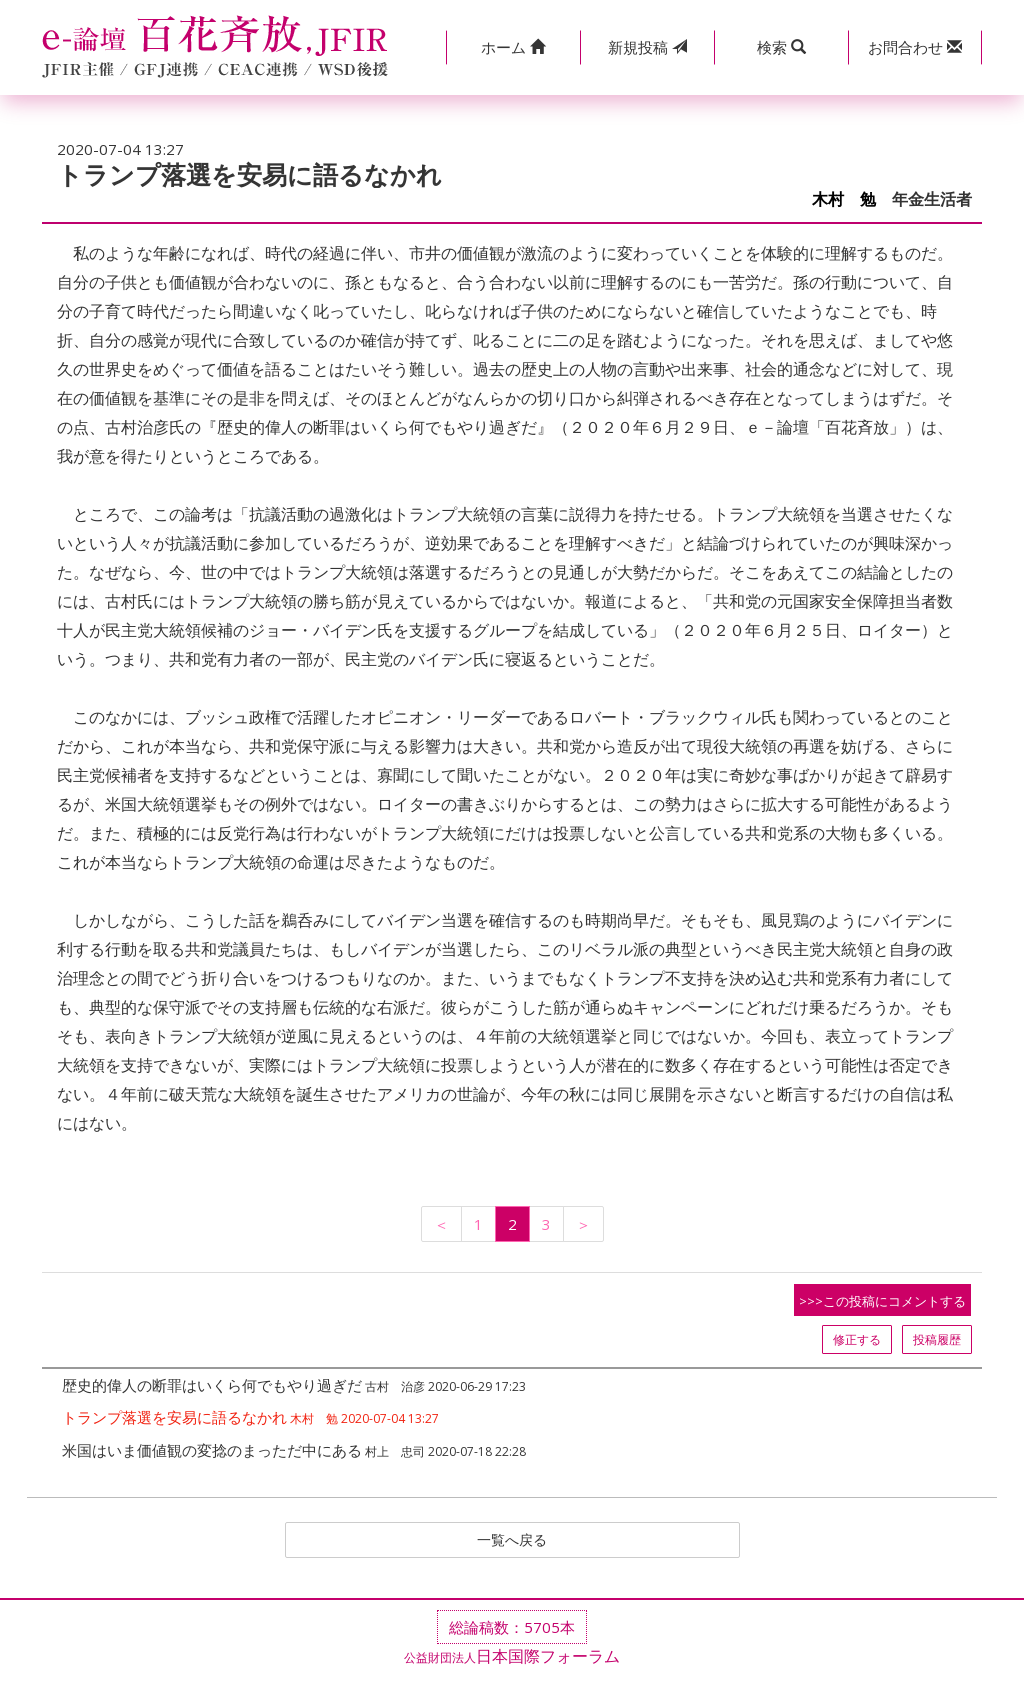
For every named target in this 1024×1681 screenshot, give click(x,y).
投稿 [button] (647, 47)
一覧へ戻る (512, 1541)
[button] (513, 47)
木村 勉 (844, 199)
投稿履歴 (937, 1339)
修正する (857, 1339)
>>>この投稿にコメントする (882, 1301)
